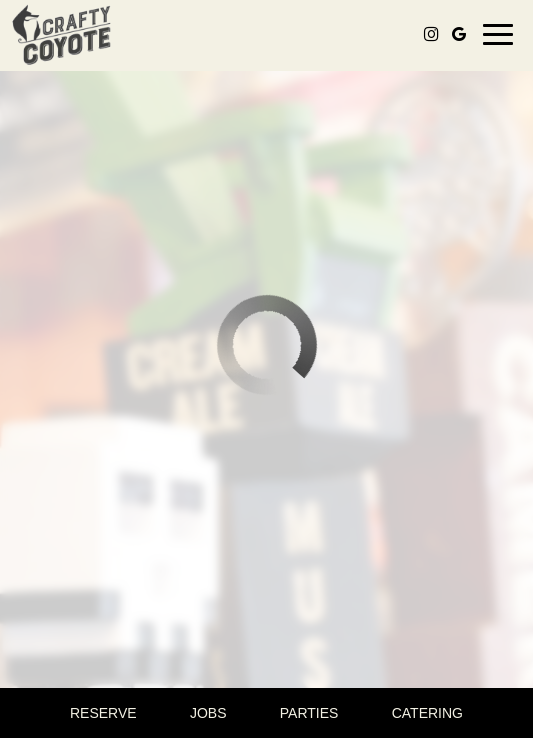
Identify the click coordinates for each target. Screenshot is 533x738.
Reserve (103, 713)
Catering (427, 713)
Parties (309, 713)
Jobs (208, 713)
